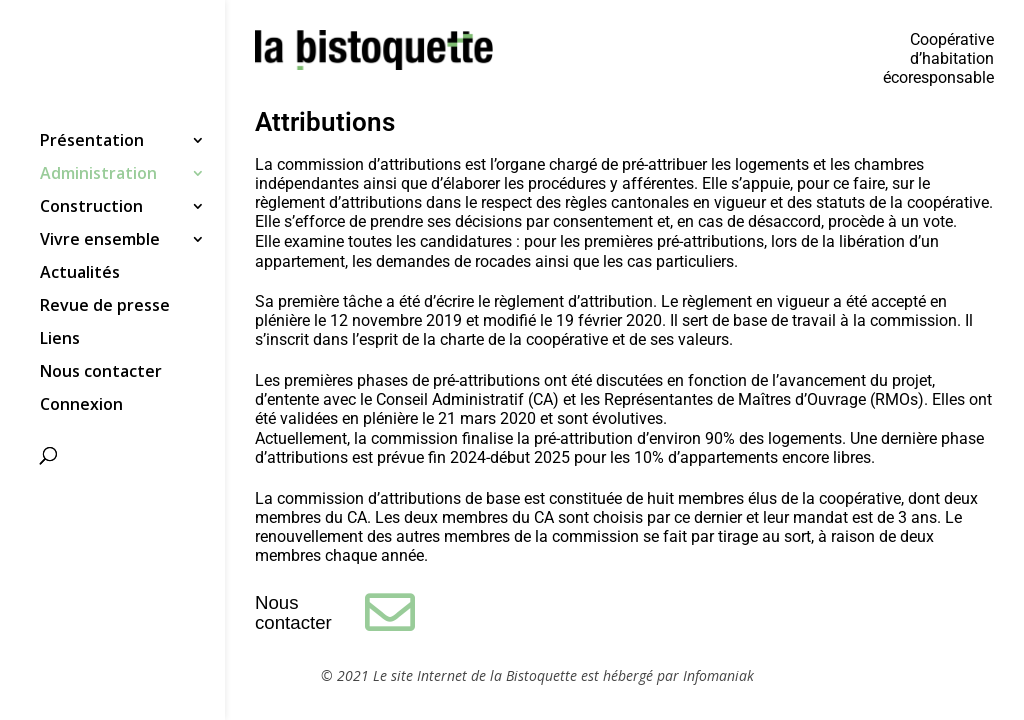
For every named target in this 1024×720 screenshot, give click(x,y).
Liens (60, 340)
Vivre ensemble (100, 241)
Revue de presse (105, 307)
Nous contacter (101, 373)
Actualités (80, 274)
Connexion (81, 406)
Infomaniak (718, 675)
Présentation (92, 142)
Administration (98, 175)
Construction (91, 208)
